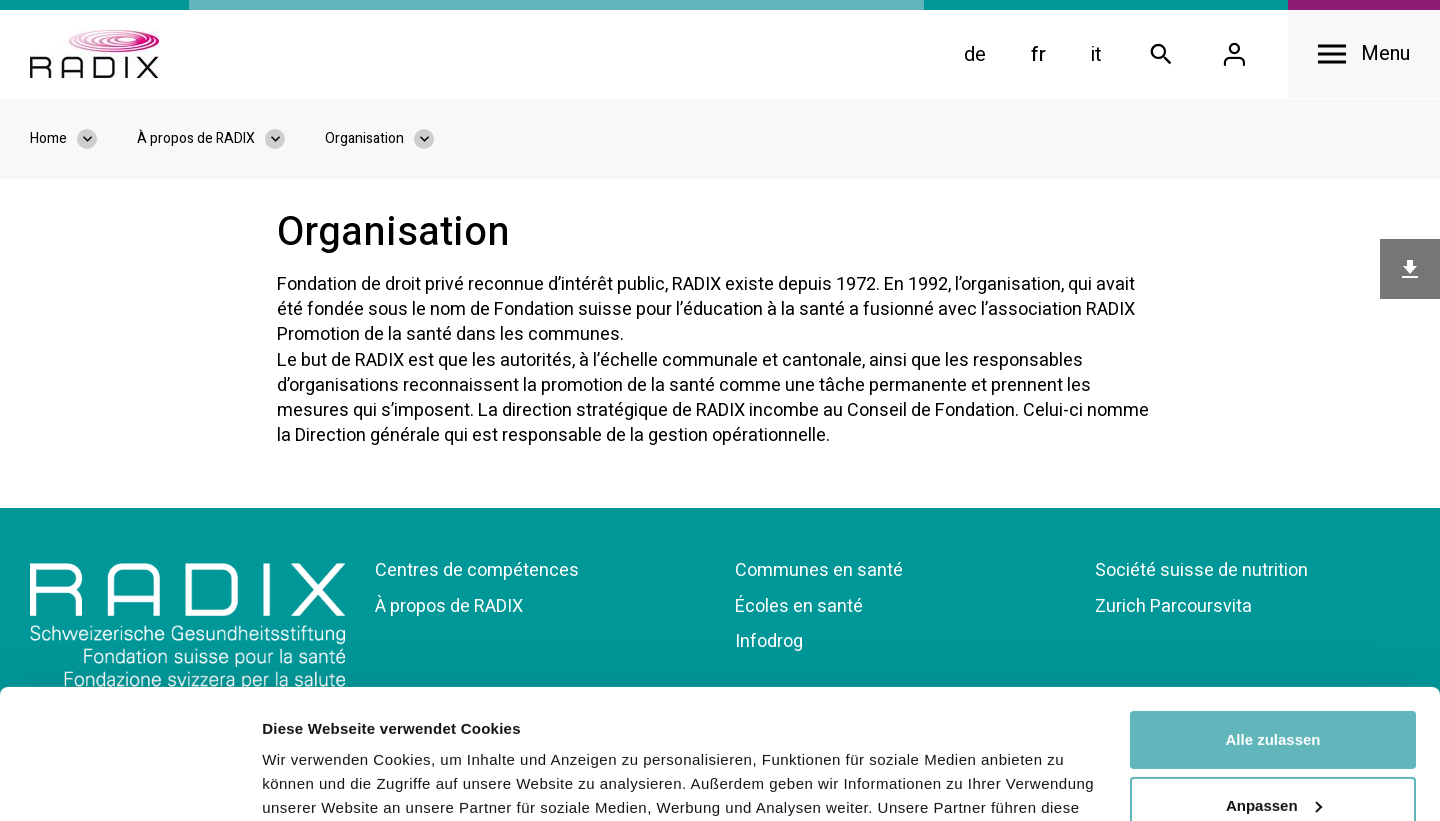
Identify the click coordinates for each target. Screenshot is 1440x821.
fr (1038, 54)
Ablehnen (1273, 741)
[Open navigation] (1364, 54)
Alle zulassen (1272, 610)
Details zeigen (312, 781)
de (975, 54)
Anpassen (1274, 675)
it (1096, 54)
